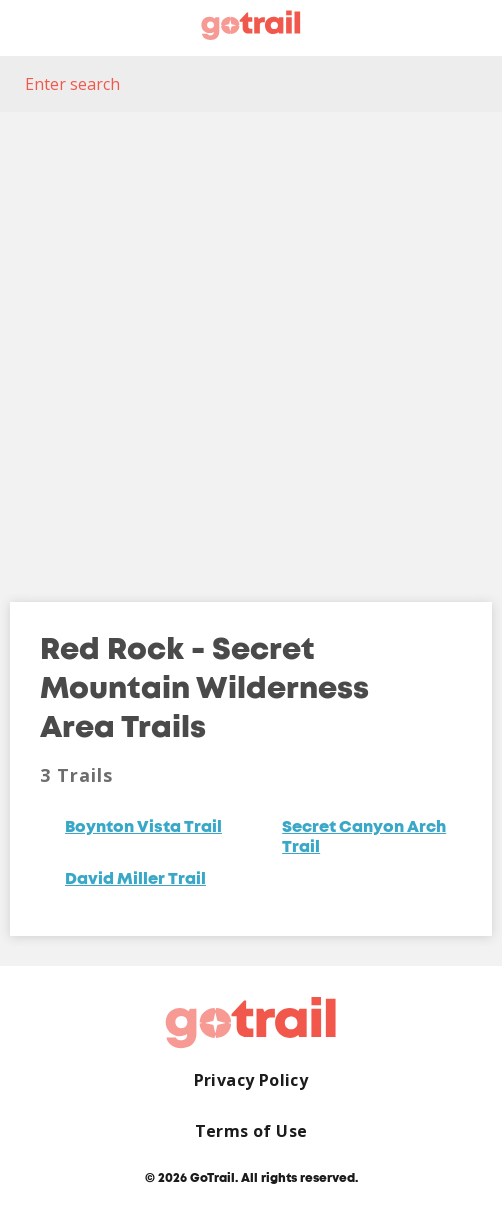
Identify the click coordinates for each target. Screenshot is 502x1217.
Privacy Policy (251, 1080)
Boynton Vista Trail (143, 828)
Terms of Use (251, 1131)
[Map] (251, 342)
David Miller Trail (135, 880)
